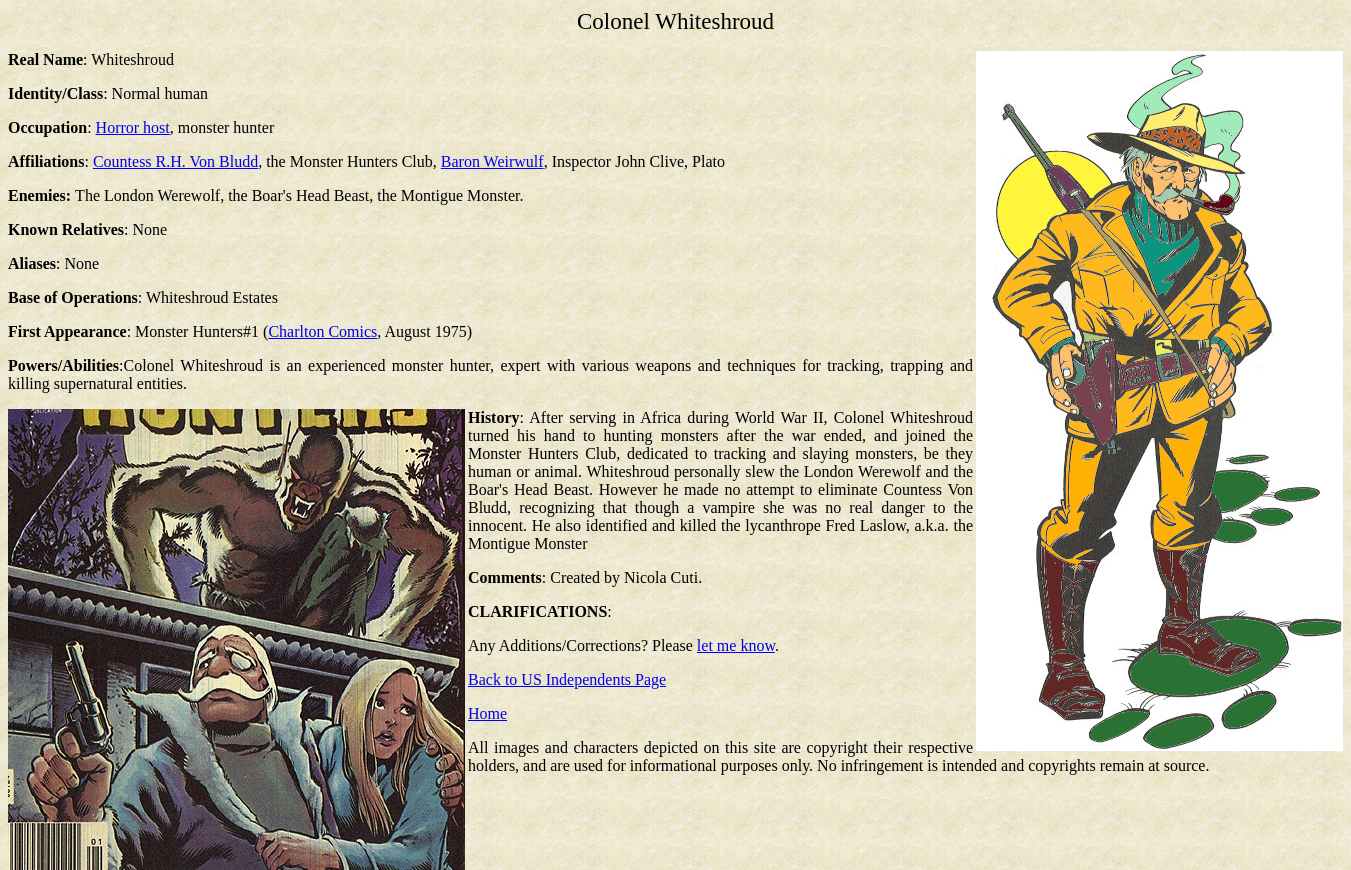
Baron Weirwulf (492, 161)
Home (487, 713)
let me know (736, 645)
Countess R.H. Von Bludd (175, 161)
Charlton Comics (322, 331)
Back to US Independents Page (567, 679)
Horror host (133, 127)
